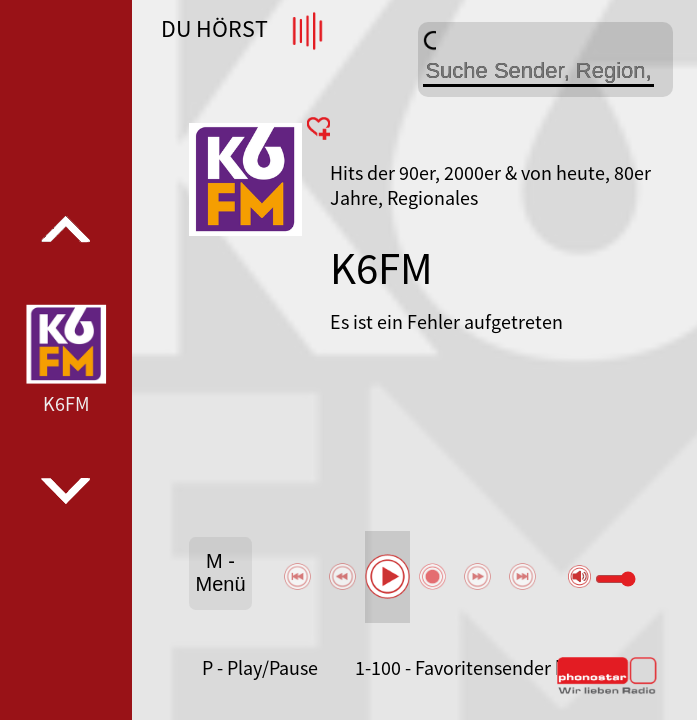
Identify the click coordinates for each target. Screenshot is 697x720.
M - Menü (220, 572)
